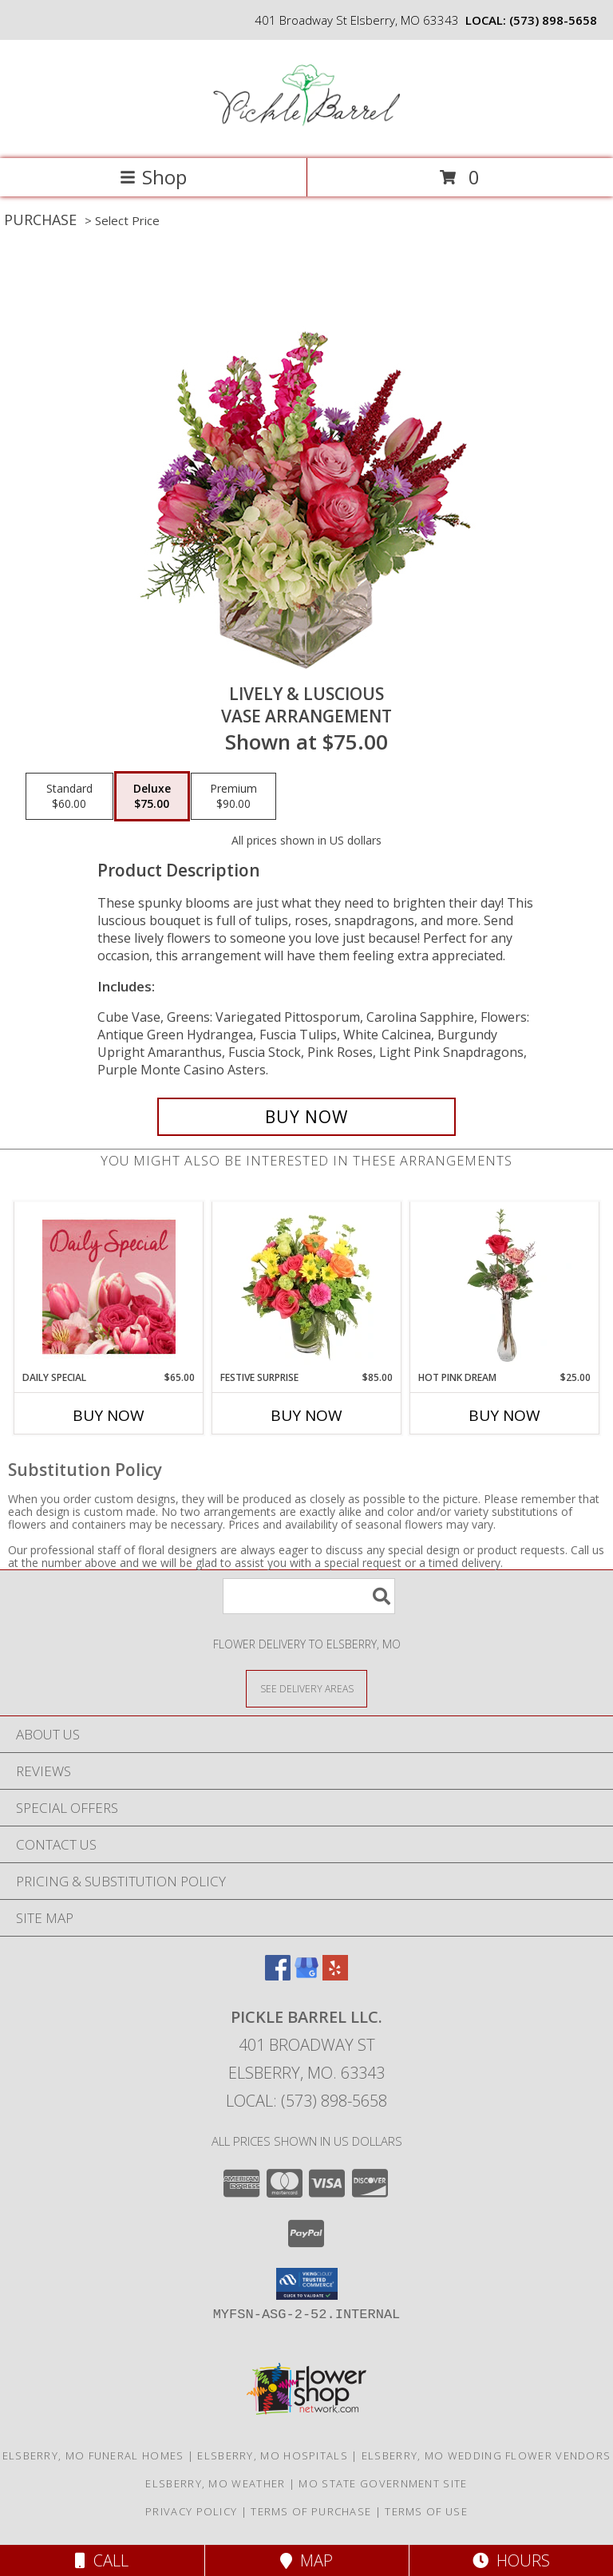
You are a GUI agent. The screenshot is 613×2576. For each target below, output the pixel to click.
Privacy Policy (191, 2511)
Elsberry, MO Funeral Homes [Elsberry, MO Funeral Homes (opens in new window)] (93, 2455)
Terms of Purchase (311, 2511)
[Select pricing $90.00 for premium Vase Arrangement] (233, 797)
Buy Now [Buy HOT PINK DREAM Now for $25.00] (504, 1415)
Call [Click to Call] (102, 2560)
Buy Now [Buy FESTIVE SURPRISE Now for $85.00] (306, 1415)
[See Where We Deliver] (306, 1688)
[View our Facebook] (278, 1975)
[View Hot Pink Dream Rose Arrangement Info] (504, 1286)
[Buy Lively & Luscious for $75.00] (306, 1117)
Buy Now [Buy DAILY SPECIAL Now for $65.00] (108, 1415)
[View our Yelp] (335, 1975)
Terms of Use (426, 2511)
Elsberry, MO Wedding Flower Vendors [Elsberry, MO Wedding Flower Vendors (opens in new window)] (486, 2455)
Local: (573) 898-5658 (306, 2100)
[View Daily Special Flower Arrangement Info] (109, 1286)
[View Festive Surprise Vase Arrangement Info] (307, 1286)
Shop (153, 177)
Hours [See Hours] (511, 2560)
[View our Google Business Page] (306, 1975)
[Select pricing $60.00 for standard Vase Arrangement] (69, 797)
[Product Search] (309, 1596)
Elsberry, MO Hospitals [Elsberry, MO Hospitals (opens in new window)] (272, 2455)
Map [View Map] (306, 2560)
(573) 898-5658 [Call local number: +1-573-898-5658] (553, 20)
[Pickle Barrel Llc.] (307, 135)
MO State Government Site (383, 2483)
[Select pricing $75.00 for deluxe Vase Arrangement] (152, 797)
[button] (307, 2284)
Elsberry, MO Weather (215, 2483)
